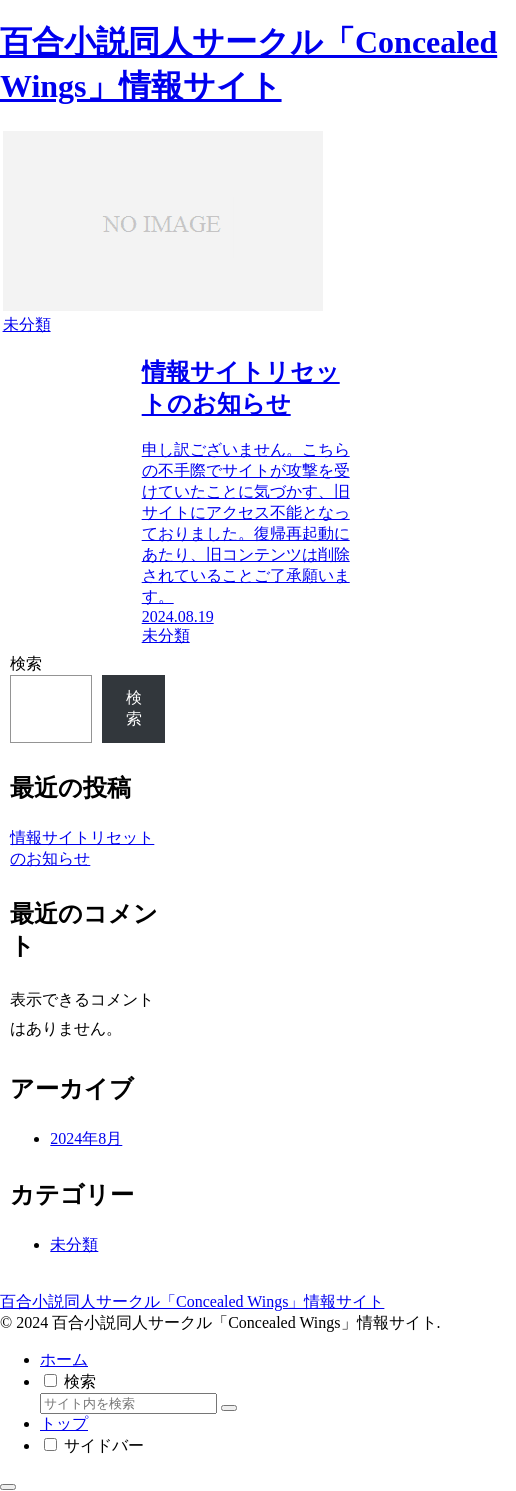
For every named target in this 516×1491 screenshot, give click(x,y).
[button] (229, 1408)
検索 (26, 663)
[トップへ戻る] (8, 1487)
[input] (128, 1403)
